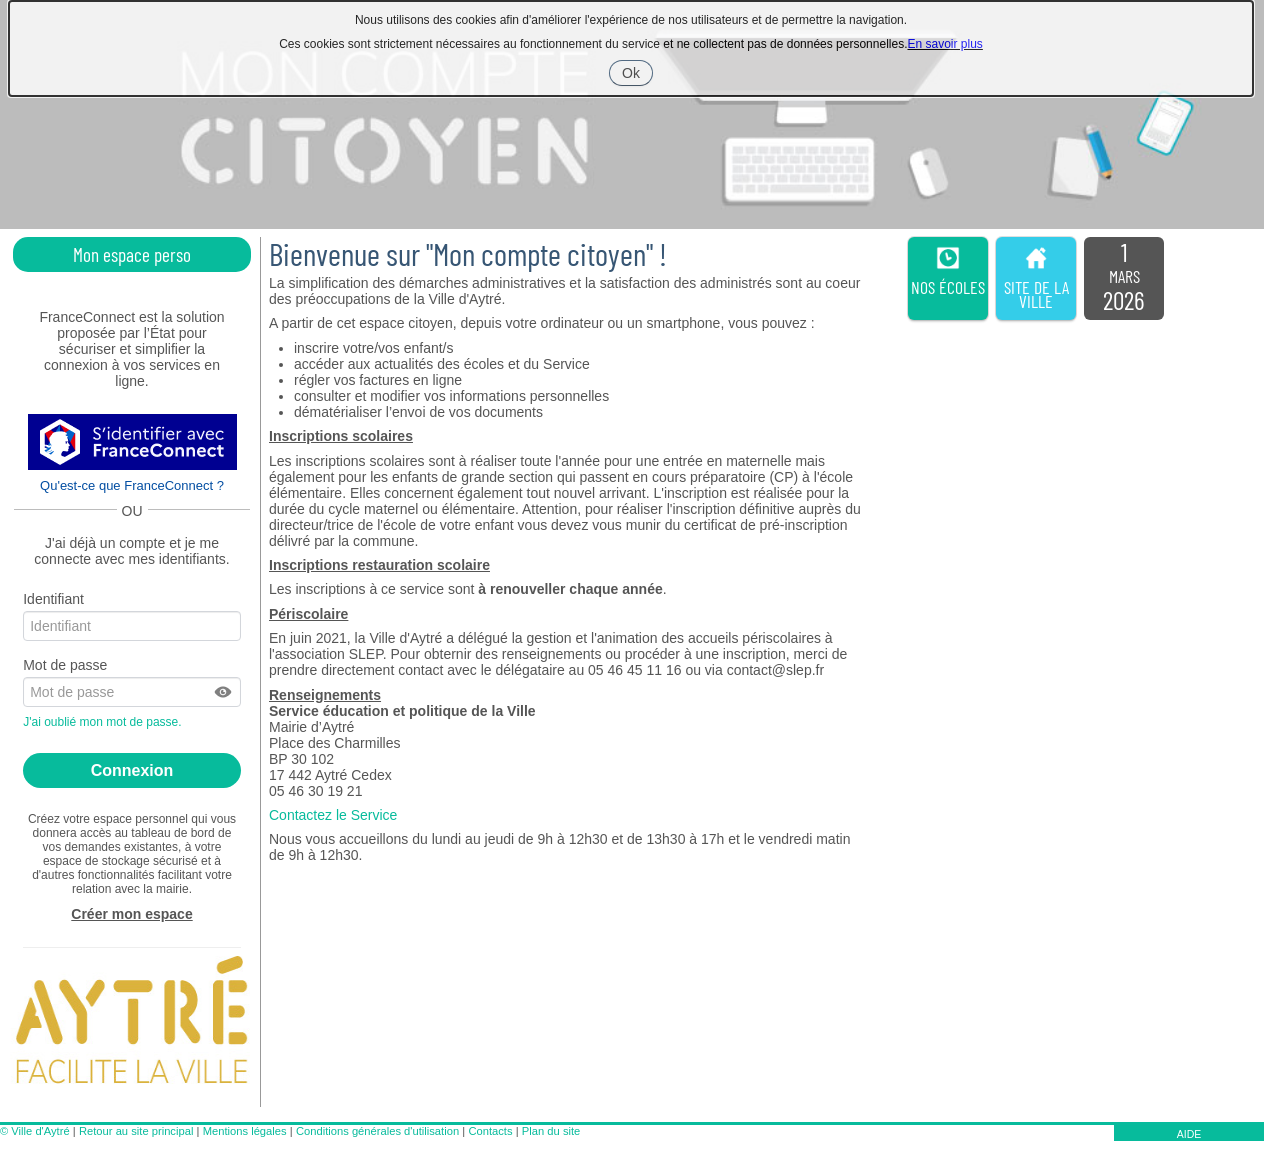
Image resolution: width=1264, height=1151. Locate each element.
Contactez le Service (333, 815)
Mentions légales (245, 1131)
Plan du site (551, 1131)
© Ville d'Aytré (35, 1131)
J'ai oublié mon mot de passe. (104, 722)
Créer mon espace (131, 914)
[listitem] (1124, 279)
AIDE (1189, 1134)
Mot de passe (65, 665)
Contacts (490, 1131)
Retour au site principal (136, 1131)
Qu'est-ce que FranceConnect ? (132, 485)
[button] (224, 692)
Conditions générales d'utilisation (377, 1131)
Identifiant (53, 599)
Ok (637, 75)
